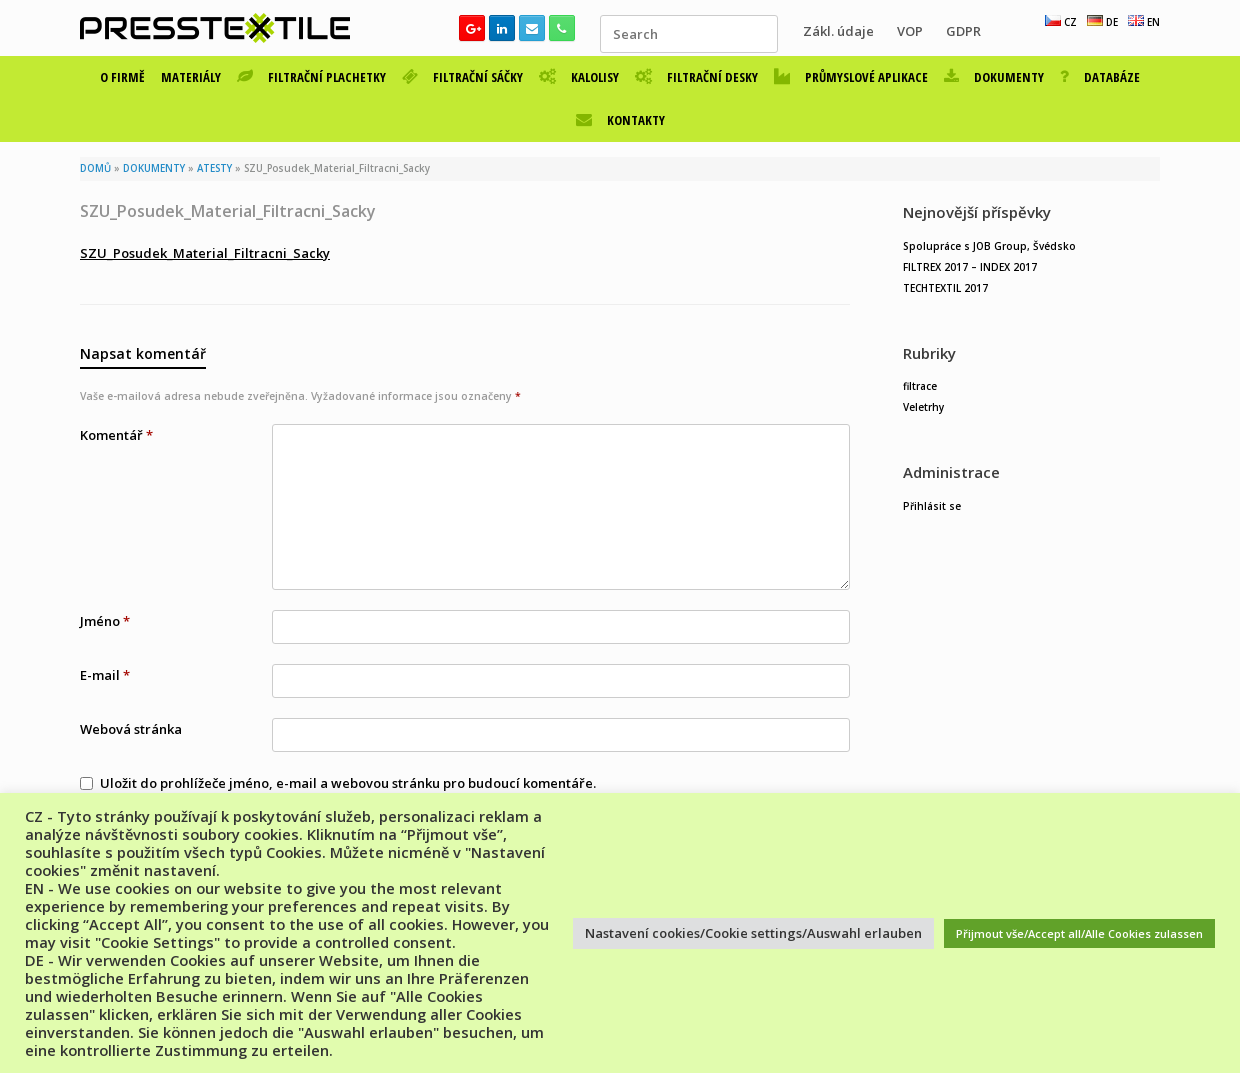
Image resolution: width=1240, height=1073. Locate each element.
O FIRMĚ (122, 77)
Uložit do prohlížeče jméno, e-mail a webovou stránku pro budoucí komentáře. (348, 783)
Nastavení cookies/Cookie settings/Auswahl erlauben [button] (753, 933)
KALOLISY (579, 77)
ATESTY (214, 168)
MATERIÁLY (191, 77)
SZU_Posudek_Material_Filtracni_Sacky (205, 253)
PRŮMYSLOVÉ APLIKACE (851, 77)
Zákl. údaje (838, 31)
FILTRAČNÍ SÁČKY (462, 77)
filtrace (920, 386)
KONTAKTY (620, 120)
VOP (910, 31)
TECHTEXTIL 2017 (945, 288)
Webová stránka (131, 729)
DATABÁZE (1100, 77)
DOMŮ (95, 168)
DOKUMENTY (994, 77)
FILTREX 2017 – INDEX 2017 (970, 267)
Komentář (116, 435)
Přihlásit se (932, 506)
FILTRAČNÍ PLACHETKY (311, 77)
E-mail (105, 675)
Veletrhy (923, 407)
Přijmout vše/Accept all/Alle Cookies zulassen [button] (1079, 933)
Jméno (105, 621)
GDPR (963, 31)
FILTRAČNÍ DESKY (696, 77)
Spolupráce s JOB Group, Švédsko (989, 246)
